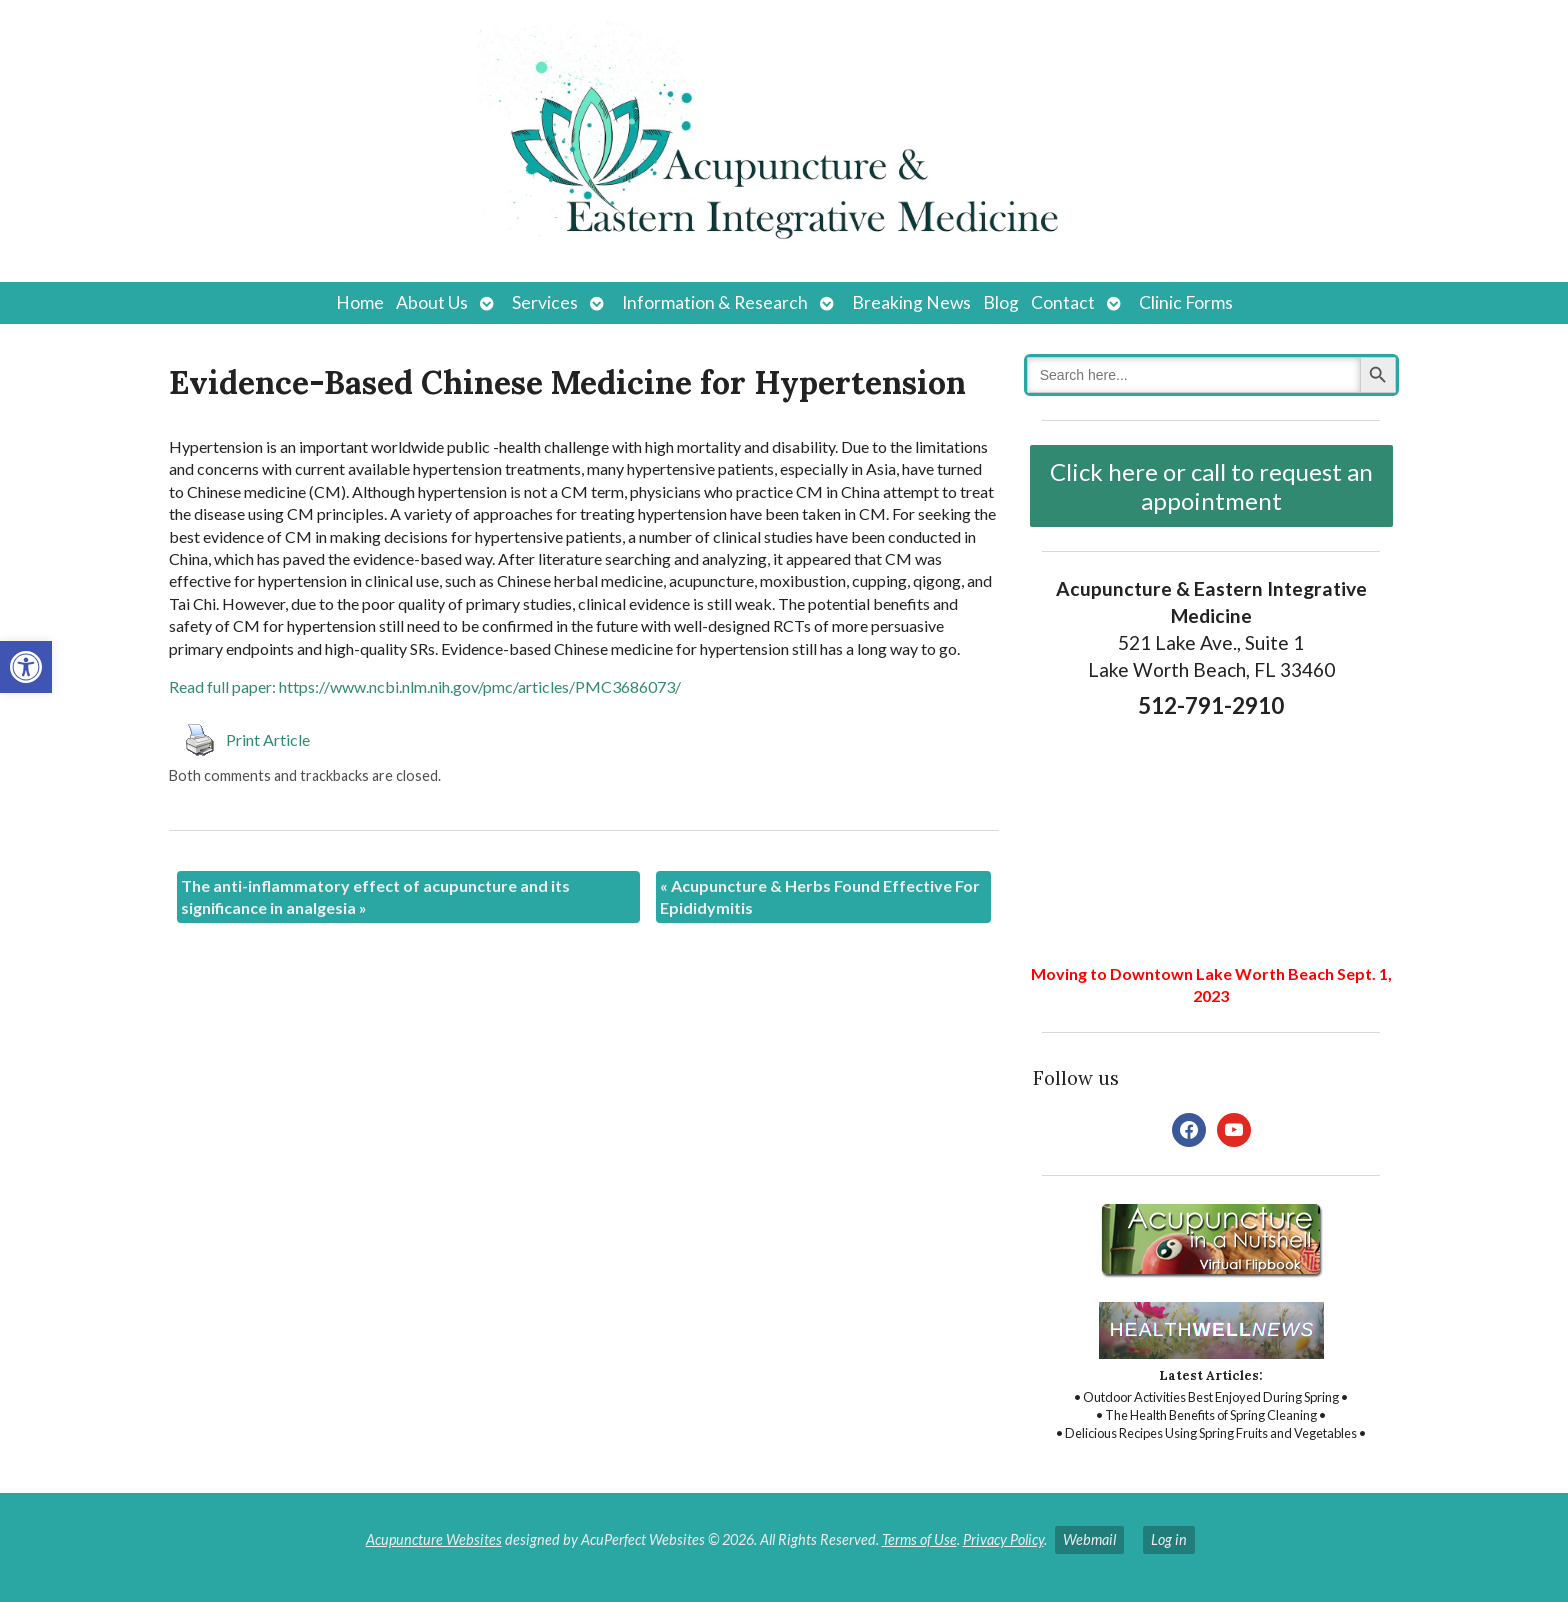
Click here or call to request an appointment (1211, 486)
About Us (432, 302)
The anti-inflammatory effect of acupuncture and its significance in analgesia (375, 896)
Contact (1063, 302)
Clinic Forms (1186, 302)
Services (545, 302)
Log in (1169, 1539)
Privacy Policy (1003, 1539)
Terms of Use (919, 1539)
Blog (1001, 302)
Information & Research (715, 302)
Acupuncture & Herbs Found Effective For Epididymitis (820, 896)
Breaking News (911, 302)
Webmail (1089, 1539)
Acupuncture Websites (434, 1539)
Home (360, 302)
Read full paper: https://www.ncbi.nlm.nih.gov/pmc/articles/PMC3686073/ (425, 686)
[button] (26, 667)
